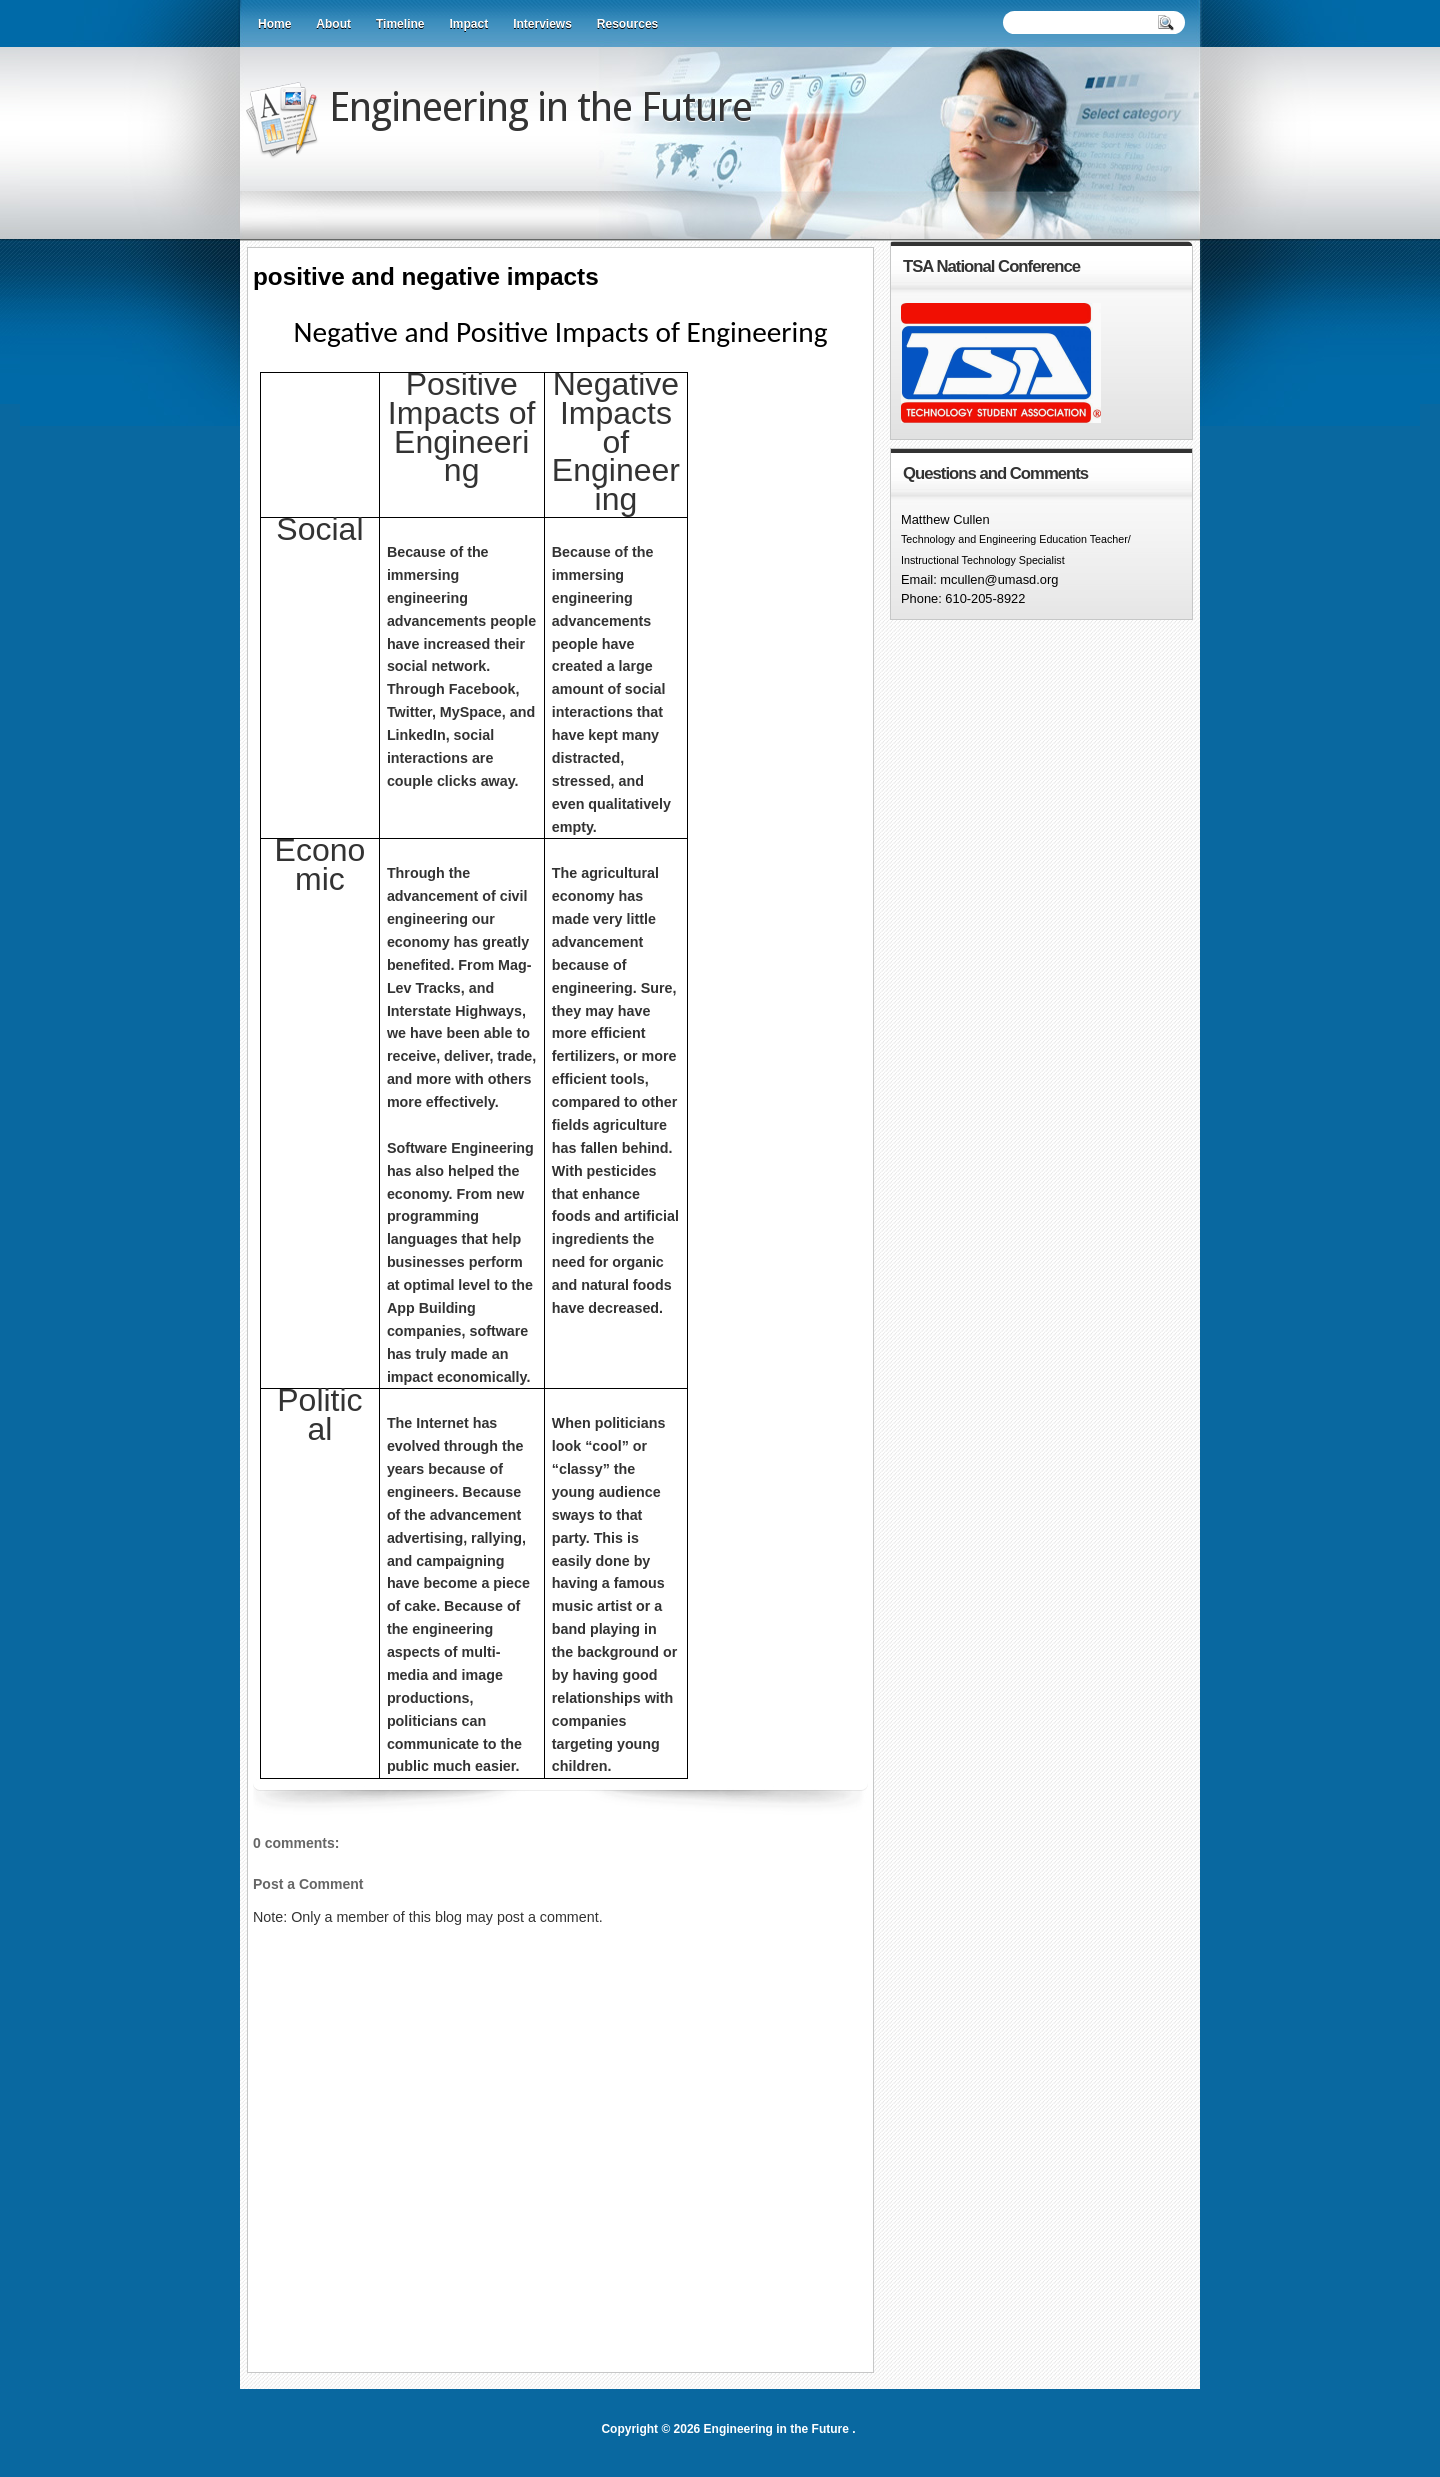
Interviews (542, 24)
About (333, 24)
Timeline (400, 24)
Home (274, 24)
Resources (627, 24)
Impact (468, 24)
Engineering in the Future (540, 107)
